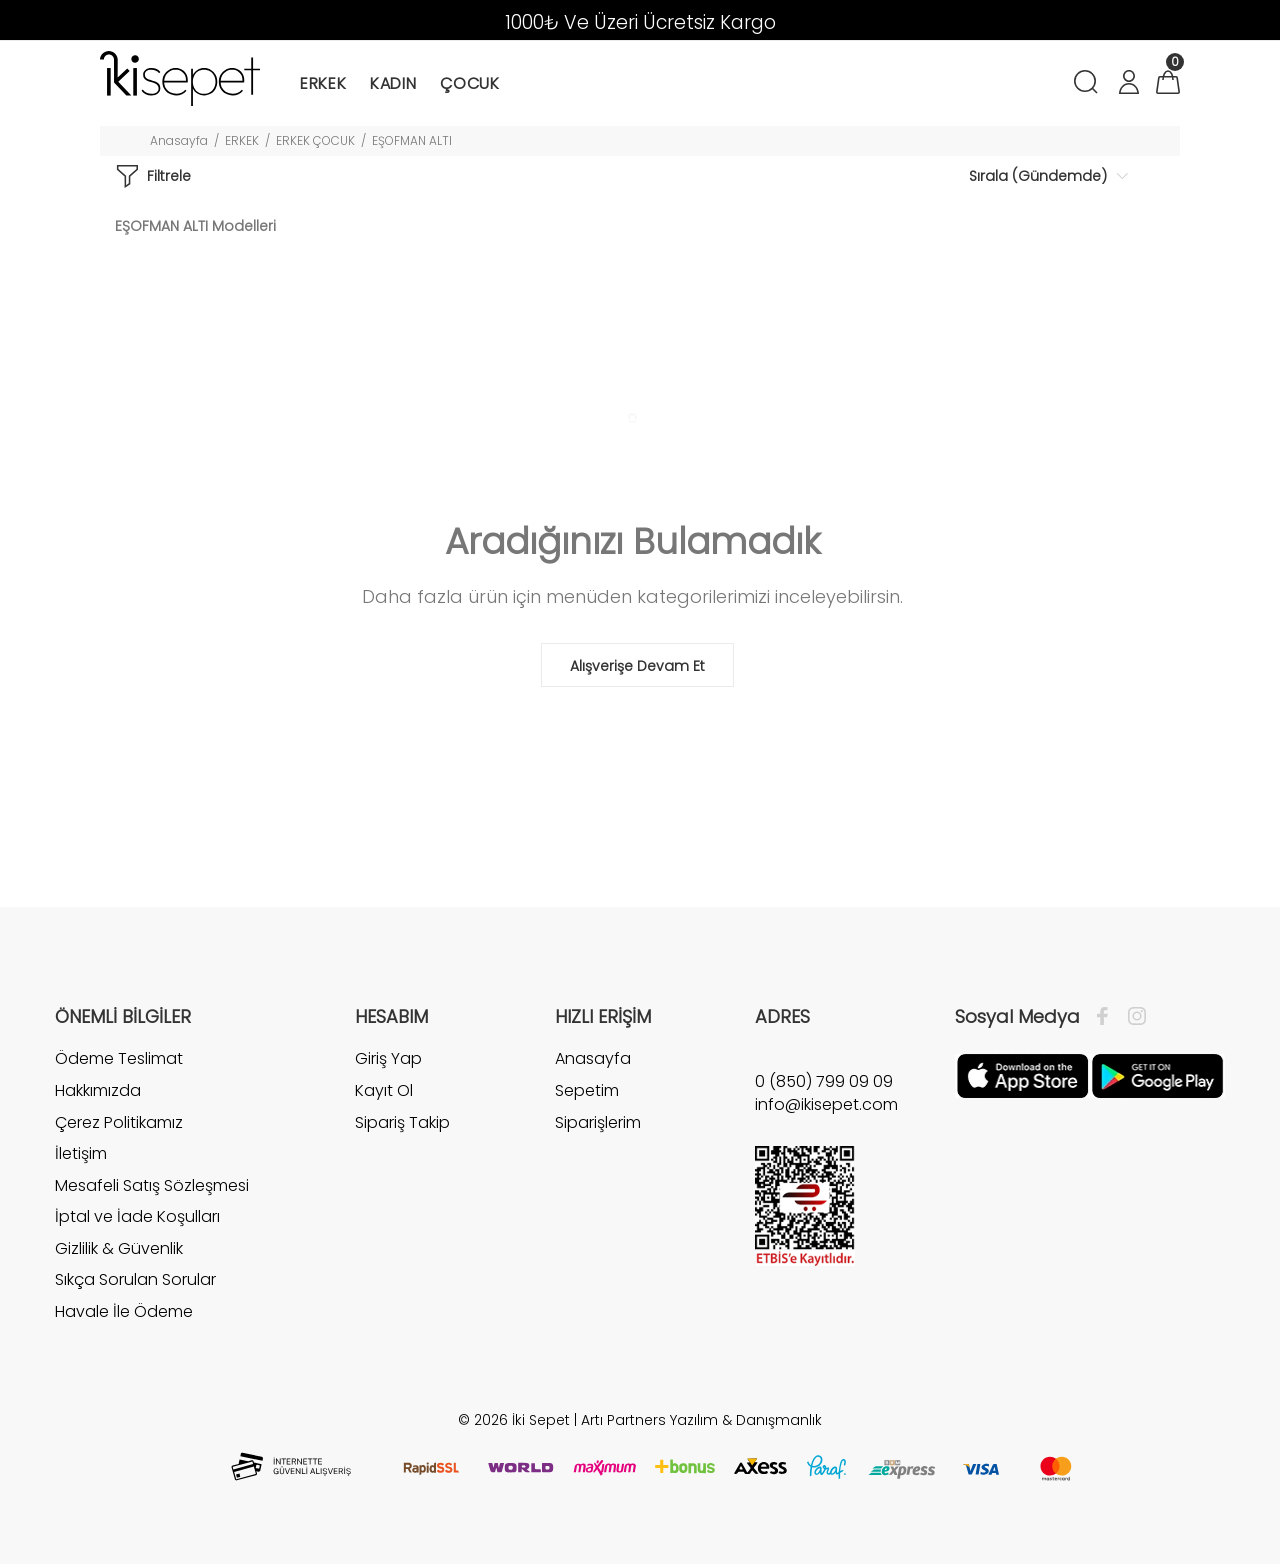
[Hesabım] (1128, 84)
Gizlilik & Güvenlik (119, 1248)
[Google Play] (1157, 1075)
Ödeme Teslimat (119, 1059)
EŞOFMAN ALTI (412, 140)
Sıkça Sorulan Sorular (135, 1279)
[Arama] (1089, 84)
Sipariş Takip (402, 1122)
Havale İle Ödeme (124, 1311)
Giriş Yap (388, 1059)
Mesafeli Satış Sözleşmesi (152, 1185)
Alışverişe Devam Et (637, 666)
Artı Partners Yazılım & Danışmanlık (701, 1420)
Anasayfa (179, 140)
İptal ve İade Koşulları (137, 1216)
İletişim (81, 1153)
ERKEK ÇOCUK (315, 140)
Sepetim (587, 1090)
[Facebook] (1107, 1017)
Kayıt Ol (384, 1090)
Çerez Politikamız (119, 1122)
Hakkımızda (98, 1090)
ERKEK (242, 140)
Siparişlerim (598, 1122)
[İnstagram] (1132, 1017)
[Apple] (1022, 1075)
